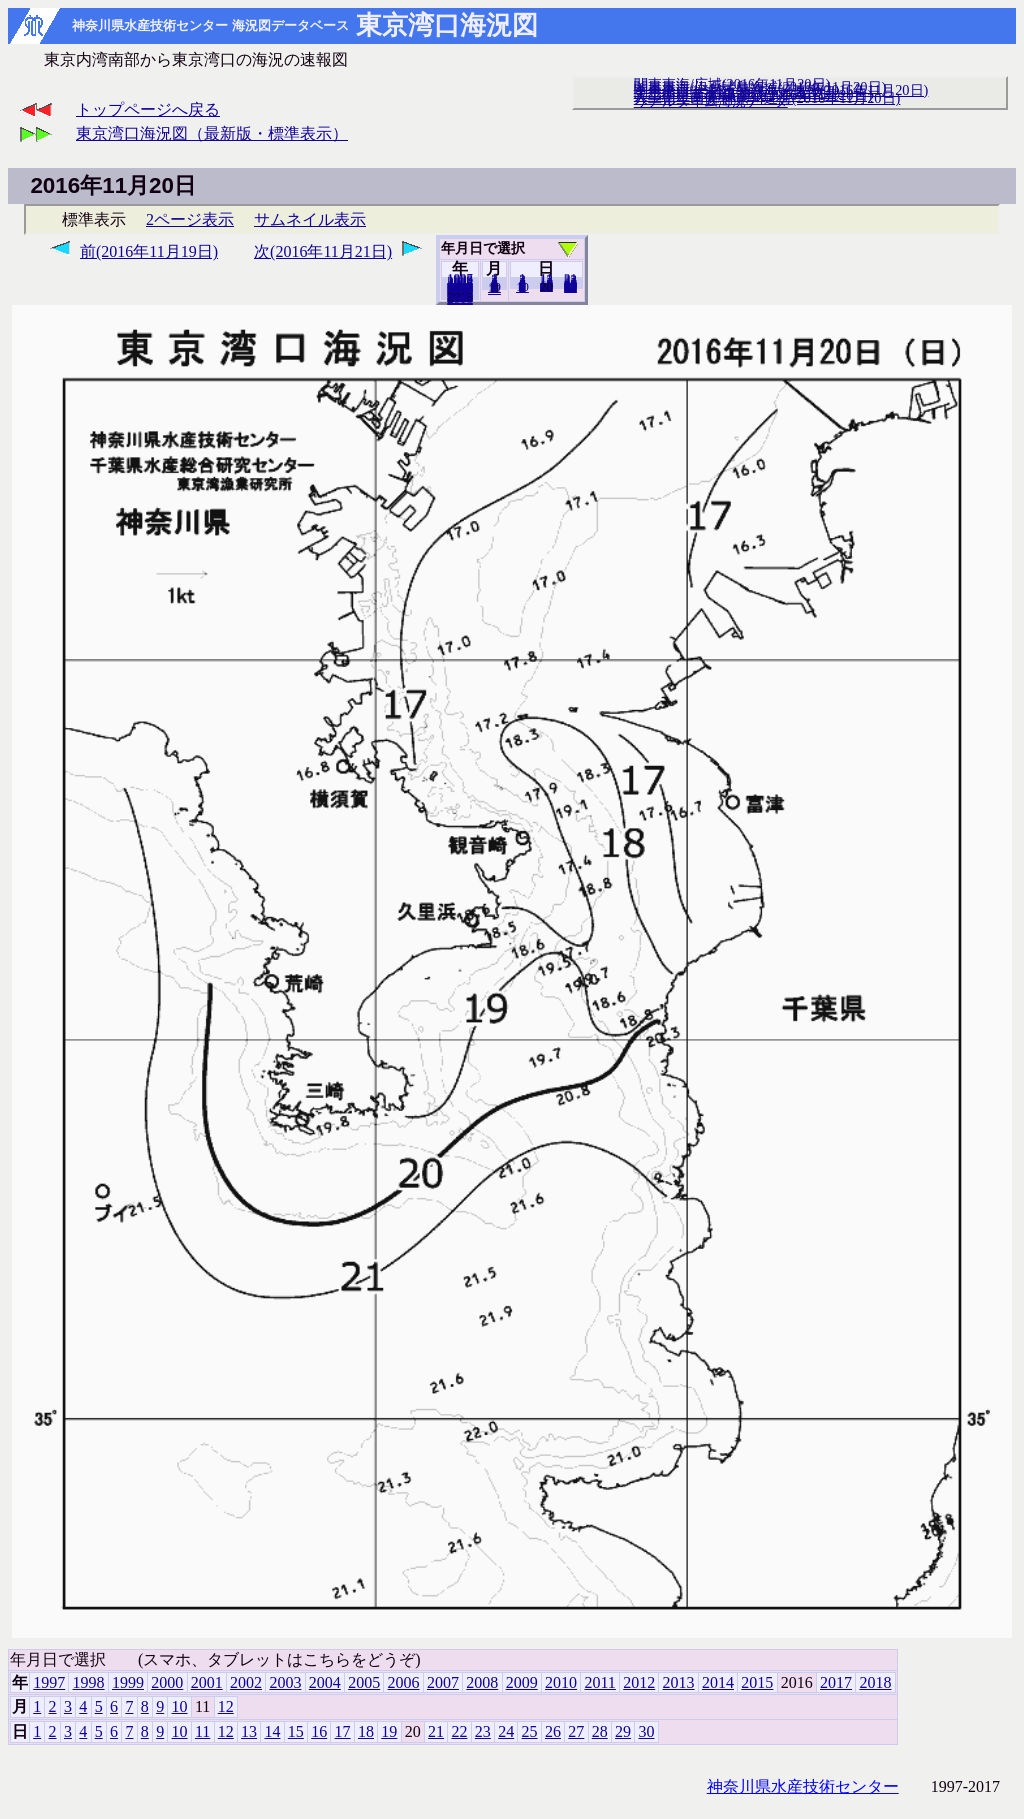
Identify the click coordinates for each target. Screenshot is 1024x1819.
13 (249, 1731)
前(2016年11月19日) (149, 251)
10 (522, 287)
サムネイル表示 (310, 219)
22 (459, 1731)
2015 (757, 1682)
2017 (836, 1682)
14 (272, 1731)
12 (494, 289)
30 (570, 287)
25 (530, 1731)
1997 (49, 1682)
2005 (364, 1682)
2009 (522, 1682)
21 (436, 1731)
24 (506, 1731)
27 (576, 1731)
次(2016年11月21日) (323, 251)
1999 (128, 1682)
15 (296, 1731)
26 (553, 1731)
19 (546, 286)
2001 (207, 1682)
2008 (482, 1682)
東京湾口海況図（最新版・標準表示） (212, 133)
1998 (89, 1682)
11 (202, 1731)
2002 (246, 1682)
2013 (679, 1682)
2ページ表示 (190, 219)
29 (623, 1731)
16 (319, 1731)
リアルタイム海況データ (711, 101)
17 (343, 1731)
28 (600, 1731)
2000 (167, 1682)
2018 (460, 299)
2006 (404, 1682)
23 (483, 1731)
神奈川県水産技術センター (803, 1786)
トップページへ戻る (148, 109)
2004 (325, 1682)
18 (366, 1731)
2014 (718, 1682)
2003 (285, 1682)
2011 (599, 1682)
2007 (443, 1682)
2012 (639, 1682)
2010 (561, 1682)
